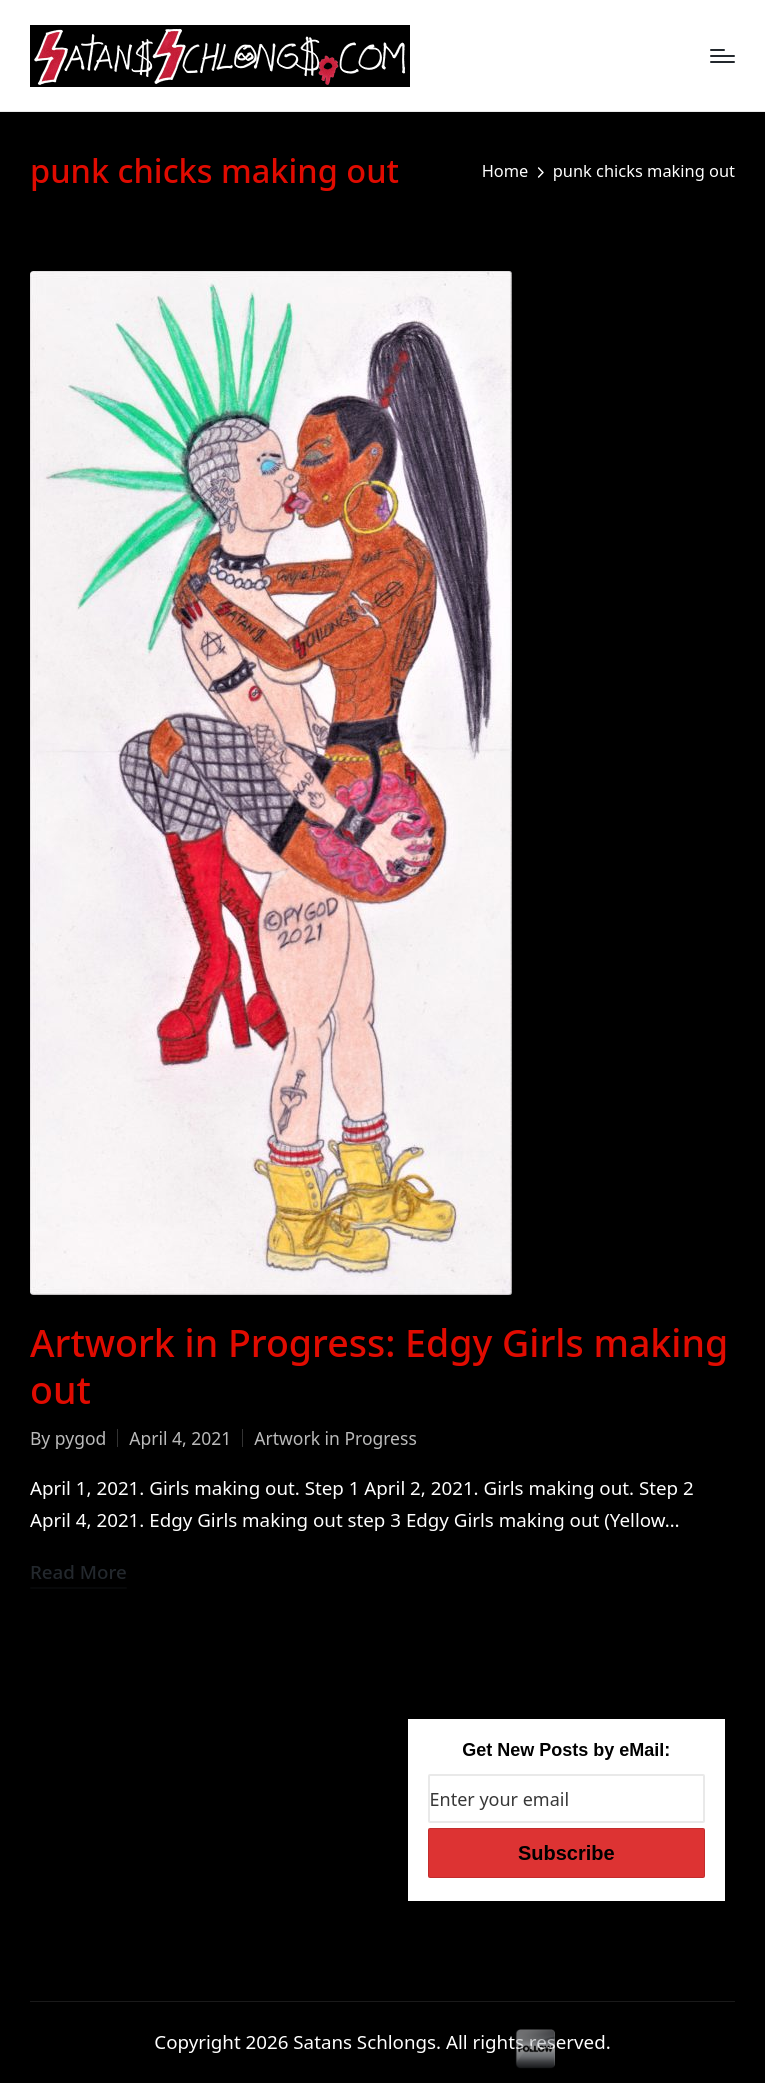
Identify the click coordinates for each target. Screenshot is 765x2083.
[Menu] (722, 56)
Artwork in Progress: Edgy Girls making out (379, 1366)
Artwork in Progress (335, 1438)
